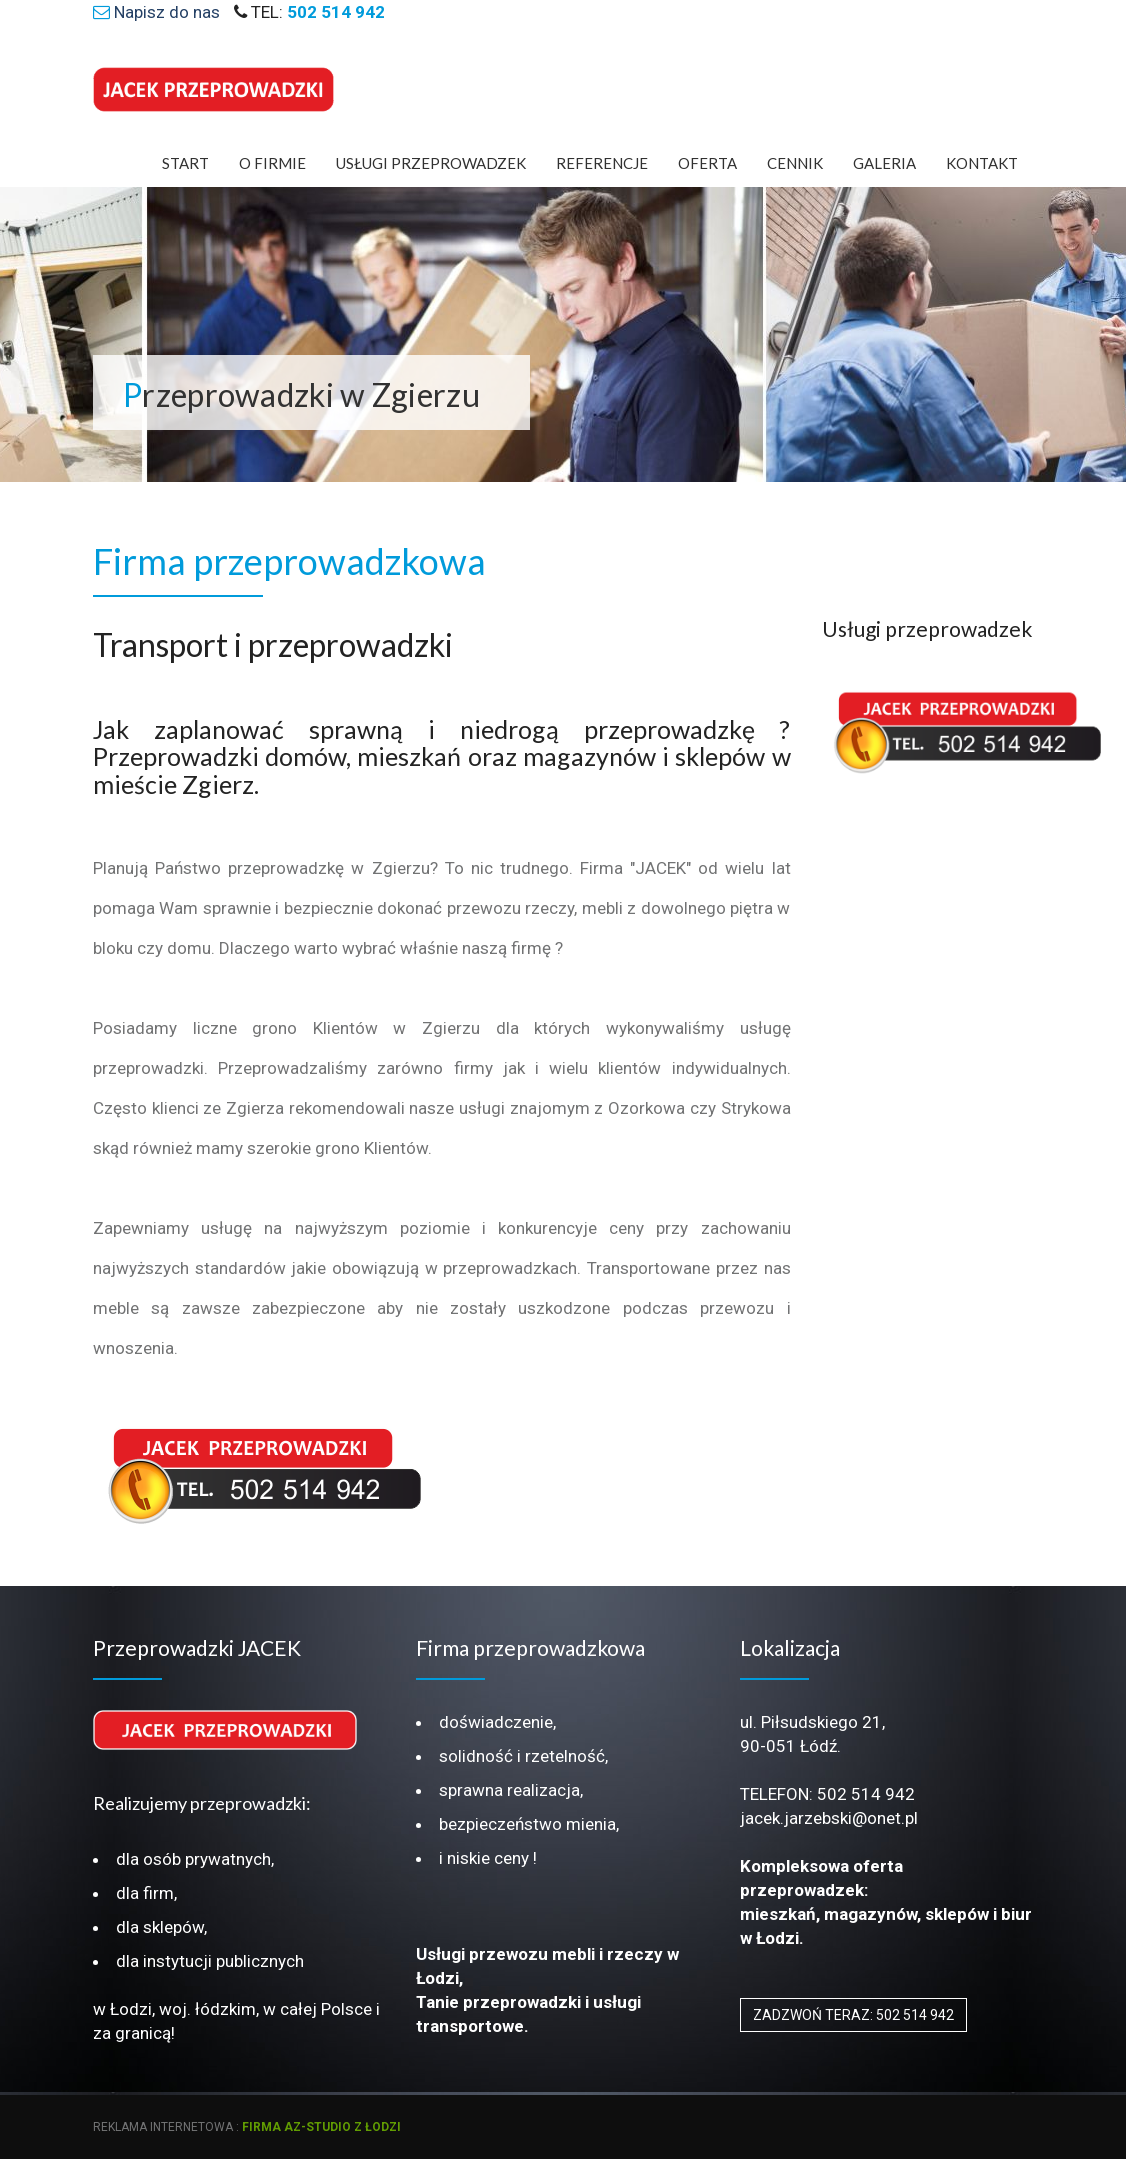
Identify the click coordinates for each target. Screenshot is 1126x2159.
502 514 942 (866, 1794)
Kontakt (982, 163)
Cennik (795, 163)
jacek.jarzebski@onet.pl (829, 1818)
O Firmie (272, 163)
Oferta (707, 163)
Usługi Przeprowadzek (431, 163)
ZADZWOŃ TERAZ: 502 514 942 (853, 2015)
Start (185, 163)
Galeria (884, 163)
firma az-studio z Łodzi (321, 2127)
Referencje (602, 163)
